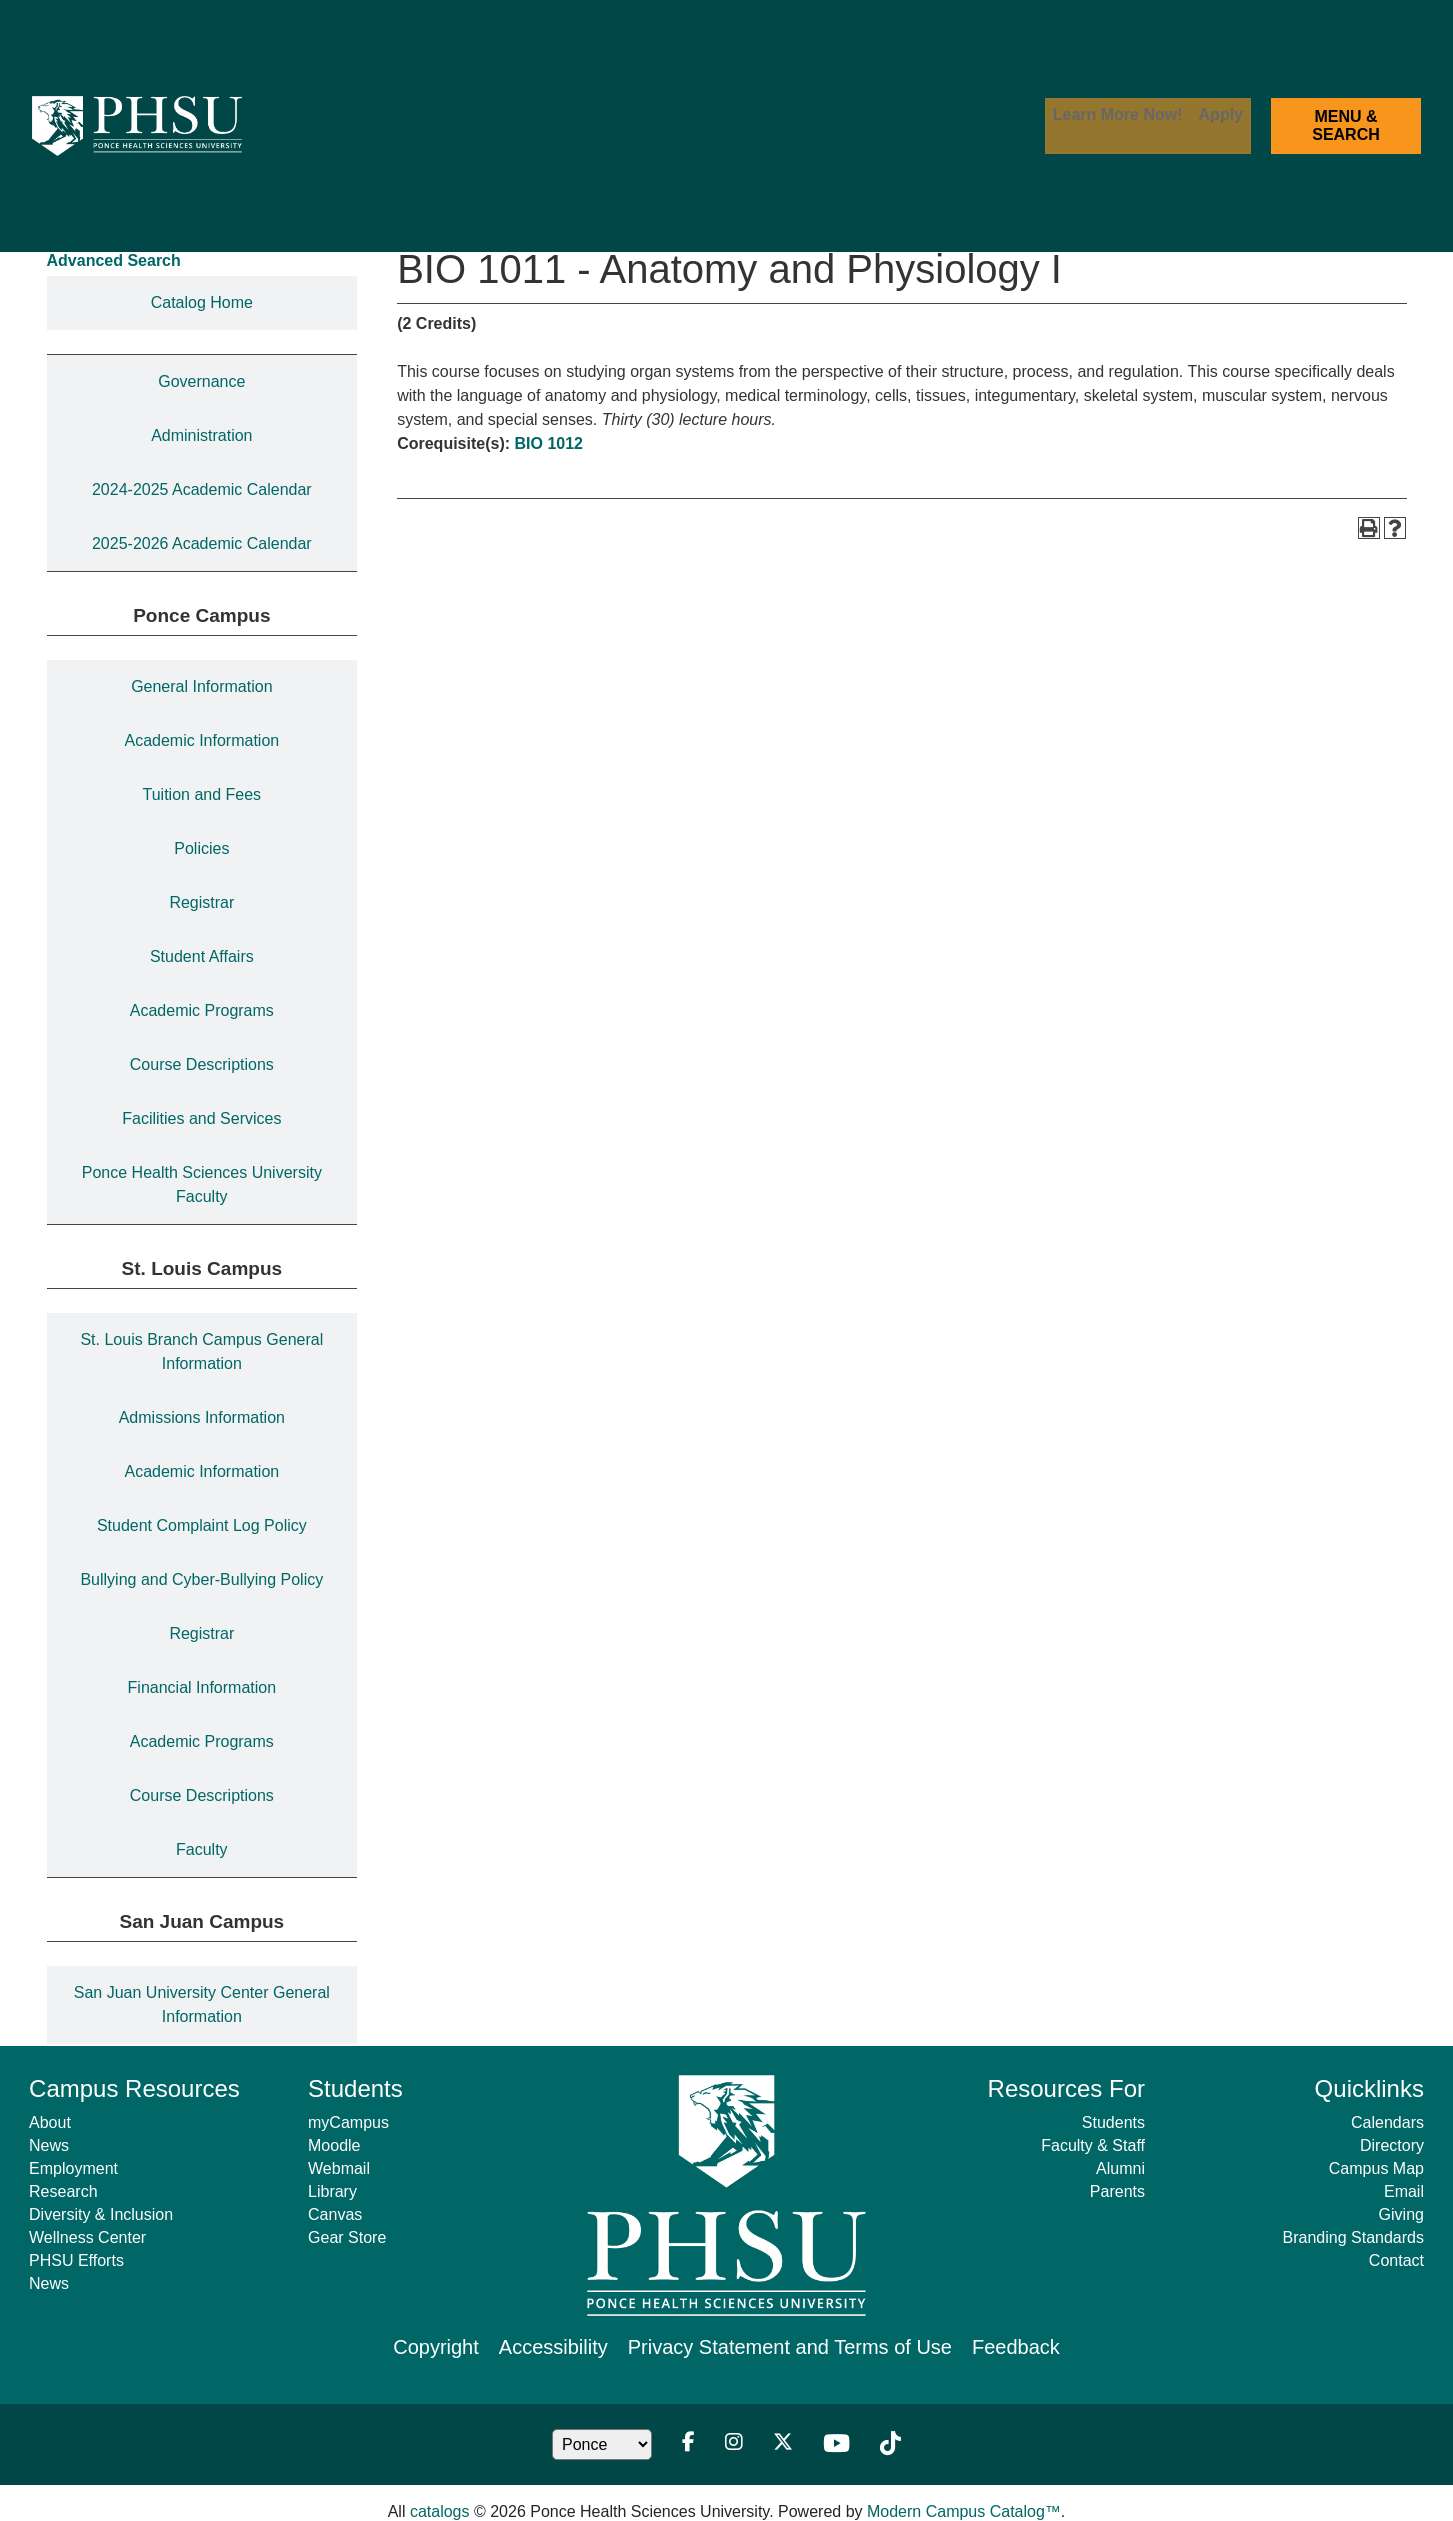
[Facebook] (688, 2444)
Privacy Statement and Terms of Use (790, 2347)
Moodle (334, 2145)
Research (63, 2191)
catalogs (440, 2511)
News (49, 2145)
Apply (1221, 114)
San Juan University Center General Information (202, 2004)
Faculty (202, 1849)
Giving (1401, 2214)
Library (332, 2191)
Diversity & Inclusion (101, 2214)
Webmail (339, 2168)
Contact (1396, 2260)
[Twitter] (783, 2444)
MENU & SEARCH (1346, 125)
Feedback (1016, 2347)
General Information (201, 686)
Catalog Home (202, 302)
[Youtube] (836, 2444)
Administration (201, 435)
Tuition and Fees (202, 794)
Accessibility (553, 2347)
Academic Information (201, 740)
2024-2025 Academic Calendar (202, 489)
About (50, 2122)
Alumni (1120, 2168)
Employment (73, 2168)
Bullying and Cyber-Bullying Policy (201, 1579)
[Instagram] (734, 2444)
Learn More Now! (1118, 114)
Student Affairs (202, 956)
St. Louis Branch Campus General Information (201, 1351)
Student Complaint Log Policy (202, 1525)
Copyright (436, 2347)
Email (1404, 2191)
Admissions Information (202, 1417)
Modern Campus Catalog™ (964, 2511)
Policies (201, 848)
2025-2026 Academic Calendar (202, 543)
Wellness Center (87, 2237)
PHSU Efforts (76, 2260)
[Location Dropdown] (602, 2444)
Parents (1117, 2191)
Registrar (201, 902)
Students (1113, 2122)
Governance (201, 381)
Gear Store (347, 2237)
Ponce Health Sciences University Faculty (202, 1184)
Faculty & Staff (1093, 2145)
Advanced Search (114, 260)
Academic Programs (202, 1010)
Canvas (335, 2214)
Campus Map (1376, 2168)
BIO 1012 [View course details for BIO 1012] (549, 443)
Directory (1392, 2145)
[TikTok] (890, 2444)
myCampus (348, 2122)
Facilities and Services (201, 1118)
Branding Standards (1353, 2237)
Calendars (1387, 2122)
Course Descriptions (202, 1064)
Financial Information (202, 1687)
